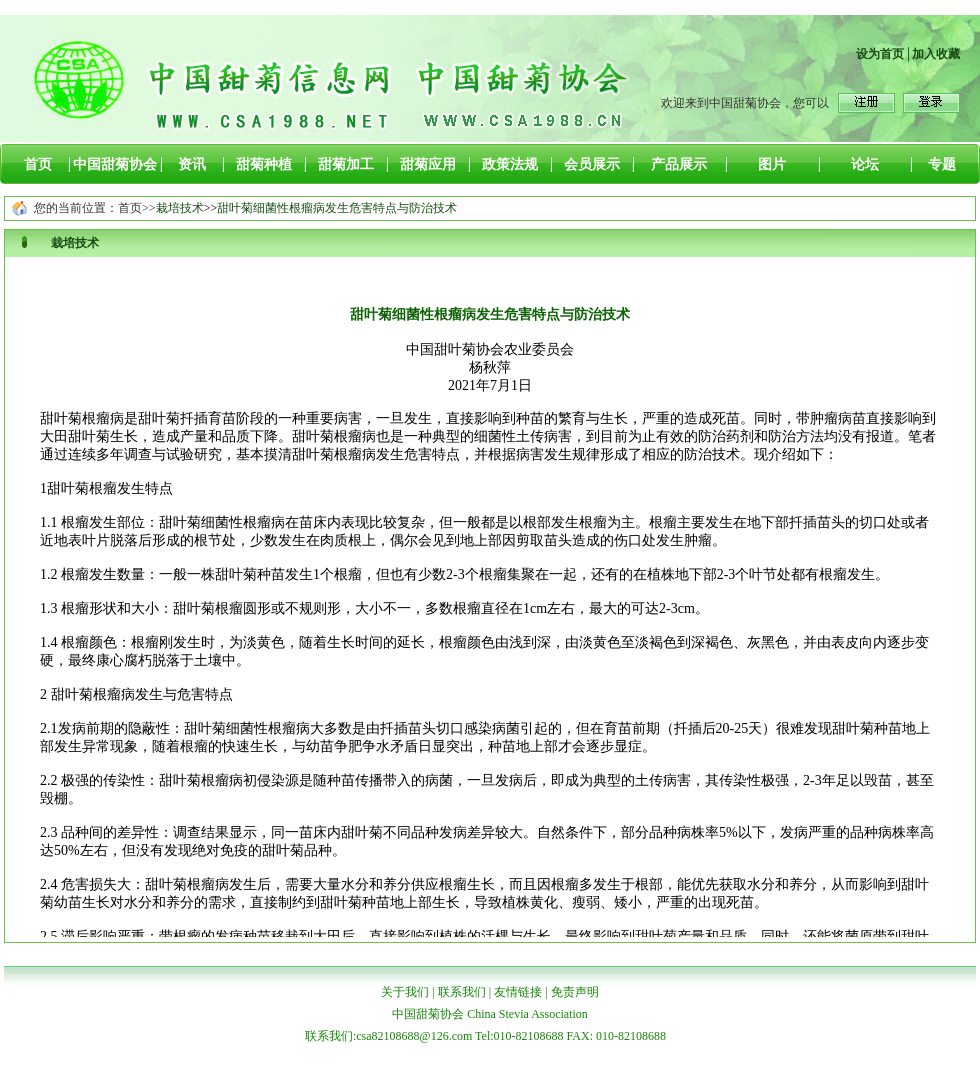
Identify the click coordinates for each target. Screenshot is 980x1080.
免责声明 (575, 992)
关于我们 (405, 992)
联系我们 (462, 992)
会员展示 (592, 164)
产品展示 (679, 164)
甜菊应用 (428, 164)
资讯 (192, 164)
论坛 (865, 164)
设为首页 (880, 54)
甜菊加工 (346, 164)
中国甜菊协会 (115, 164)
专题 (942, 164)
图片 (772, 164)
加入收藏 (936, 54)
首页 (38, 164)
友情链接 (518, 992)
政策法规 (510, 164)
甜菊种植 (264, 164)
